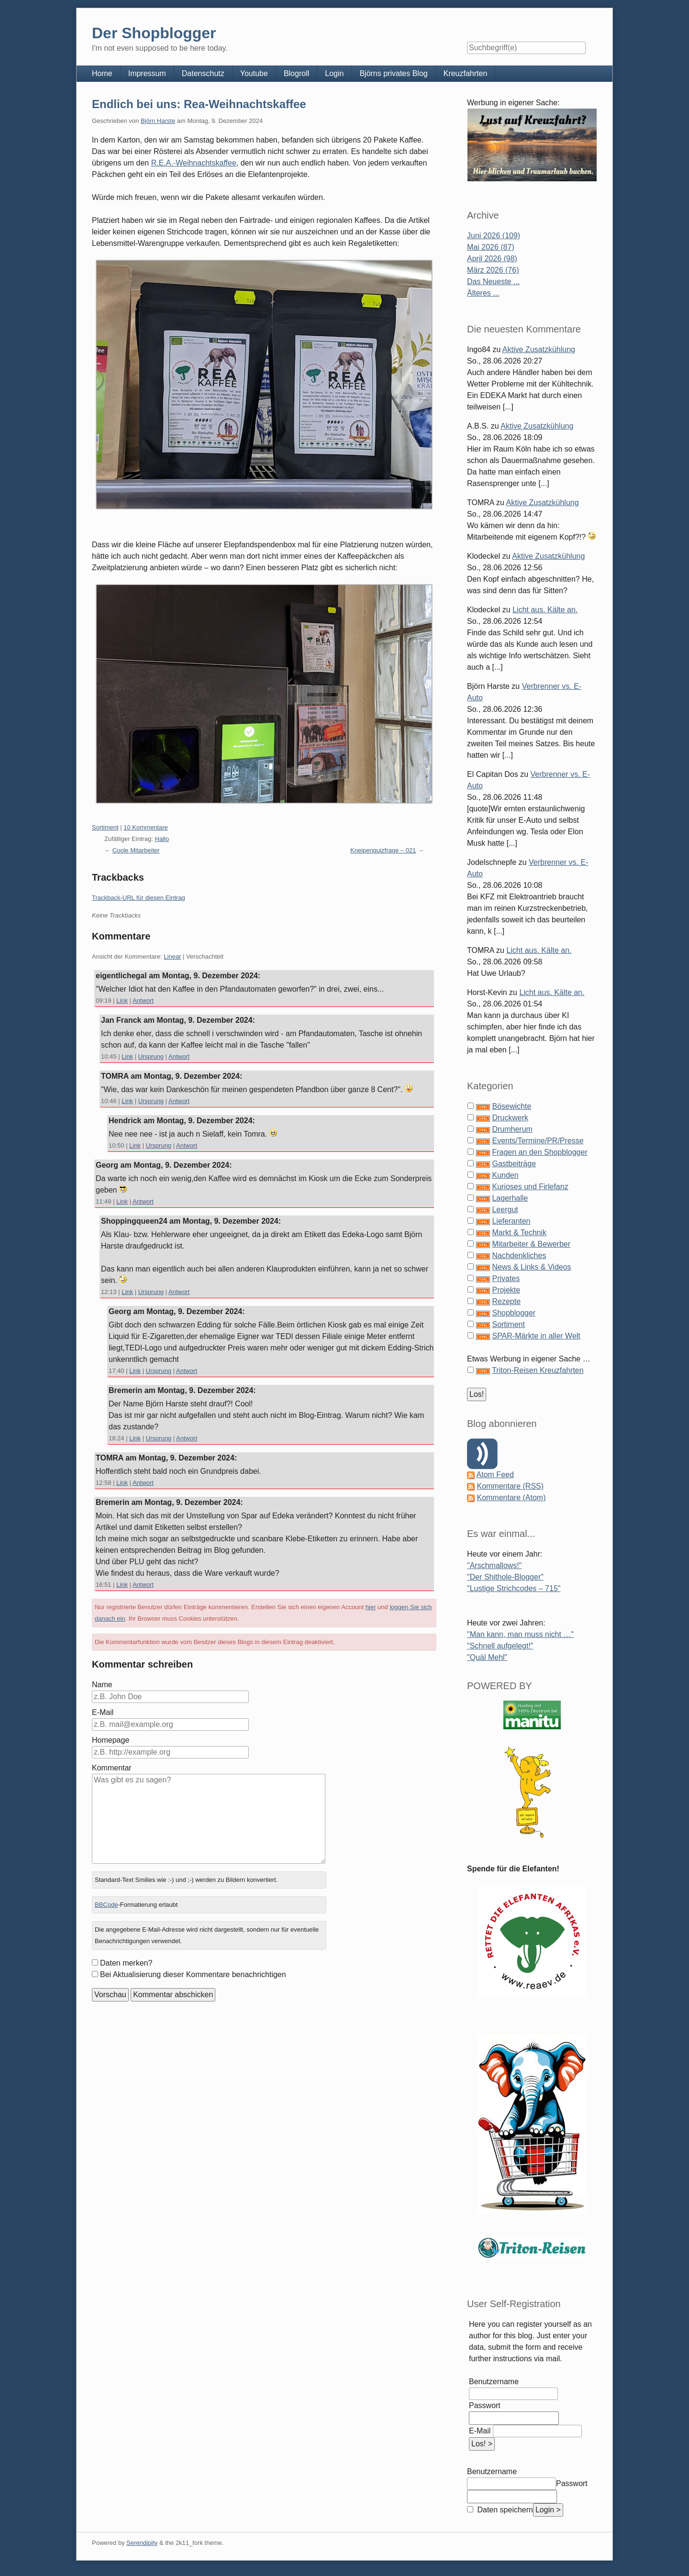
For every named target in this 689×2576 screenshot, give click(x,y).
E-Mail (102, 1712)
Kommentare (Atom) (511, 1497)
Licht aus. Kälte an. (545, 610)
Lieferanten (511, 1221)
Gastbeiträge (514, 1164)
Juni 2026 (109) (493, 236)
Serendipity (141, 2542)
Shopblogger (513, 1313)
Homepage (110, 1740)
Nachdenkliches (519, 1255)
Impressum (147, 73)
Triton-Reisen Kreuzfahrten (538, 1370)
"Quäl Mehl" (487, 1657)
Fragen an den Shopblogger (539, 1152)
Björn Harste (158, 120)
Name (102, 1684)
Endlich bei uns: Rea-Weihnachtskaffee (199, 104)
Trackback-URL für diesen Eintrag (138, 897)
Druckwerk (510, 1118)
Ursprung (151, 1056)
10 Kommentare (145, 827)
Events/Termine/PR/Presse (537, 1141)
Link (122, 1000)
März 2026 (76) (493, 270)
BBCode (106, 1904)
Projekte (506, 1290)
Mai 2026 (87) (490, 247)
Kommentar (112, 1768)
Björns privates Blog (393, 73)
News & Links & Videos (531, 1267)
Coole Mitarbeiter (136, 850)
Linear (172, 956)
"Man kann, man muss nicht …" (520, 1634)
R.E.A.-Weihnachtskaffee (193, 163)
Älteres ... (483, 293)
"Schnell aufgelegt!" (500, 1646)
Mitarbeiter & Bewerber (531, 1244)
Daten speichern (504, 2510)
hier (371, 1607)
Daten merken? (126, 1963)
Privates (506, 1278)
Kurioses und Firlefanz (530, 1187)
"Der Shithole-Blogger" (505, 1577)
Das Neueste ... (493, 281)
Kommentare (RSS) (510, 1486)
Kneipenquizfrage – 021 (383, 850)
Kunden (505, 1175)
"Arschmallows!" (494, 1565)
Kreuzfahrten (466, 73)
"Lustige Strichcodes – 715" (513, 1588)
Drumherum (512, 1129)
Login (334, 73)
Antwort (143, 1000)
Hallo (162, 838)
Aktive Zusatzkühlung (538, 349)
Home (102, 73)
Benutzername (494, 2381)
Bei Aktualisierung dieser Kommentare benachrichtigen (193, 1974)
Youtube (254, 73)
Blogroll (296, 73)
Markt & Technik (519, 1232)
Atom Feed (495, 1474)
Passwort (484, 2405)
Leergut (505, 1209)
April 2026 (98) (492, 258)
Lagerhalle (510, 1198)
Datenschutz (203, 73)
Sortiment (105, 827)
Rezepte (506, 1301)
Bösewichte (511, 1106)
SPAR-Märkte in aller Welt (536, 1336)
